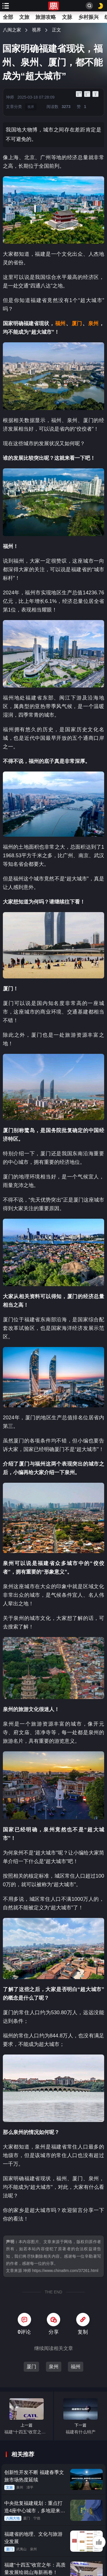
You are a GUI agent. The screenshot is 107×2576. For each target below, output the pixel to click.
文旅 (24, 17)
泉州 (53, 2366)
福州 (75, 2366)
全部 (8, 17)
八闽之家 (12, 29)
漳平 (30, 2487)
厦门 (31, 2366)
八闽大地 (13, 2518)
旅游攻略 (45, 17)
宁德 (36, 2518)
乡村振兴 (88, 17)
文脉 (67, 17)
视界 (36, 29)
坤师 (10, 97)
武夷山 (21, 2549)
